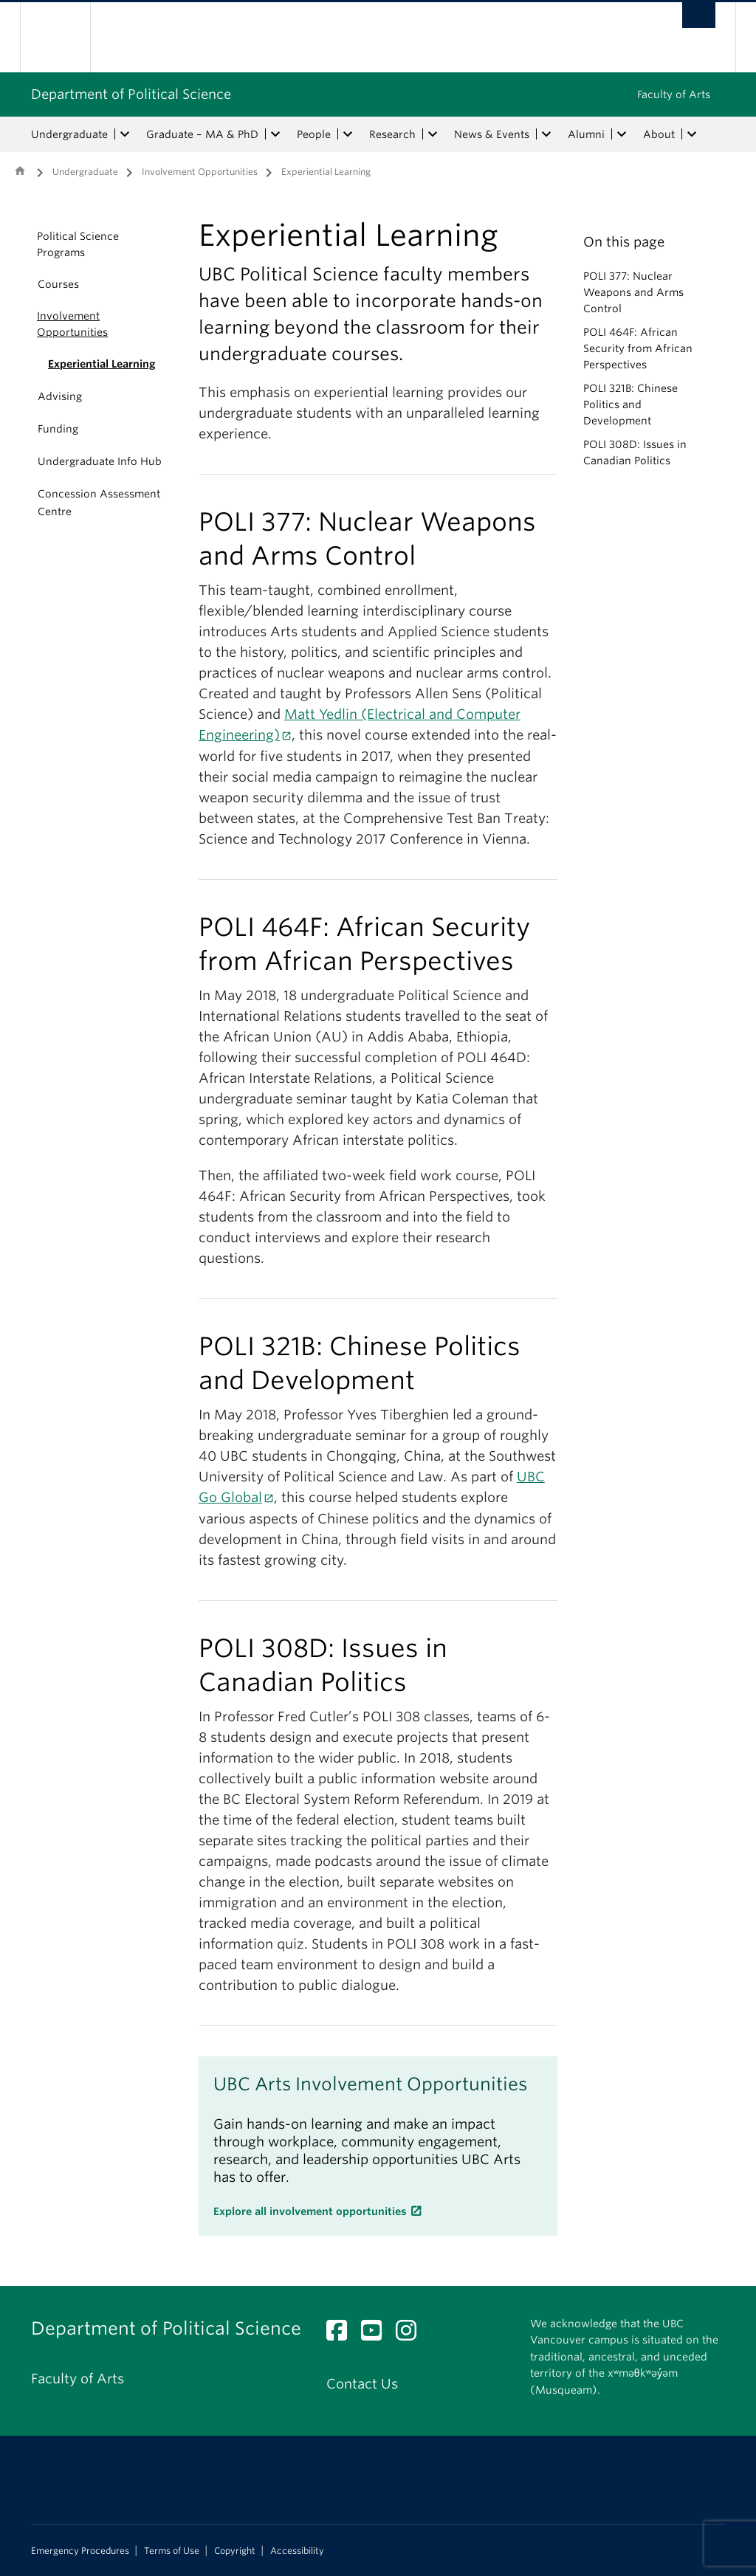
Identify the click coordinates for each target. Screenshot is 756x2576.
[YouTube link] (377, 2334)
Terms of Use (171, 2551)
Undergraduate (69, 134)
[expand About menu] (691, 134)
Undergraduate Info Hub (100, 461)
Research (392, 134)
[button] (20, 244)
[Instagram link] (411, 2334)
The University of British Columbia (66, 37)
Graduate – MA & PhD (202, 134)
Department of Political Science (131, 94)
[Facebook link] (342, 2334)
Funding (58, 429)
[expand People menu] (347, 134)
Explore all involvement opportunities (310, 2211)
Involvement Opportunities (200, 171)
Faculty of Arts (673, 94)
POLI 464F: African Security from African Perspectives (638, 348)
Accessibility (297, 2551)
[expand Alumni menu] (621, 134)
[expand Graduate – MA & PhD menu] (275, 134)
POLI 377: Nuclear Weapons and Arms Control (633, 292)
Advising (60, 396)
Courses (58, 284)
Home (20, 170)
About (659, 134)
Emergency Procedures (80, 2551)
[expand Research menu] (432, 134)
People (314, 134)
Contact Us (362, 2383)
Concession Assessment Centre (99, 502)
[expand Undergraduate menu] (124, 134)
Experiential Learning (102, 364)
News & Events (491, 134)
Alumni (586, 134)
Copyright (234, 2551)
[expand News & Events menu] (546, 134)
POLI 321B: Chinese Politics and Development (630, 404)
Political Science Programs (78, 244)
